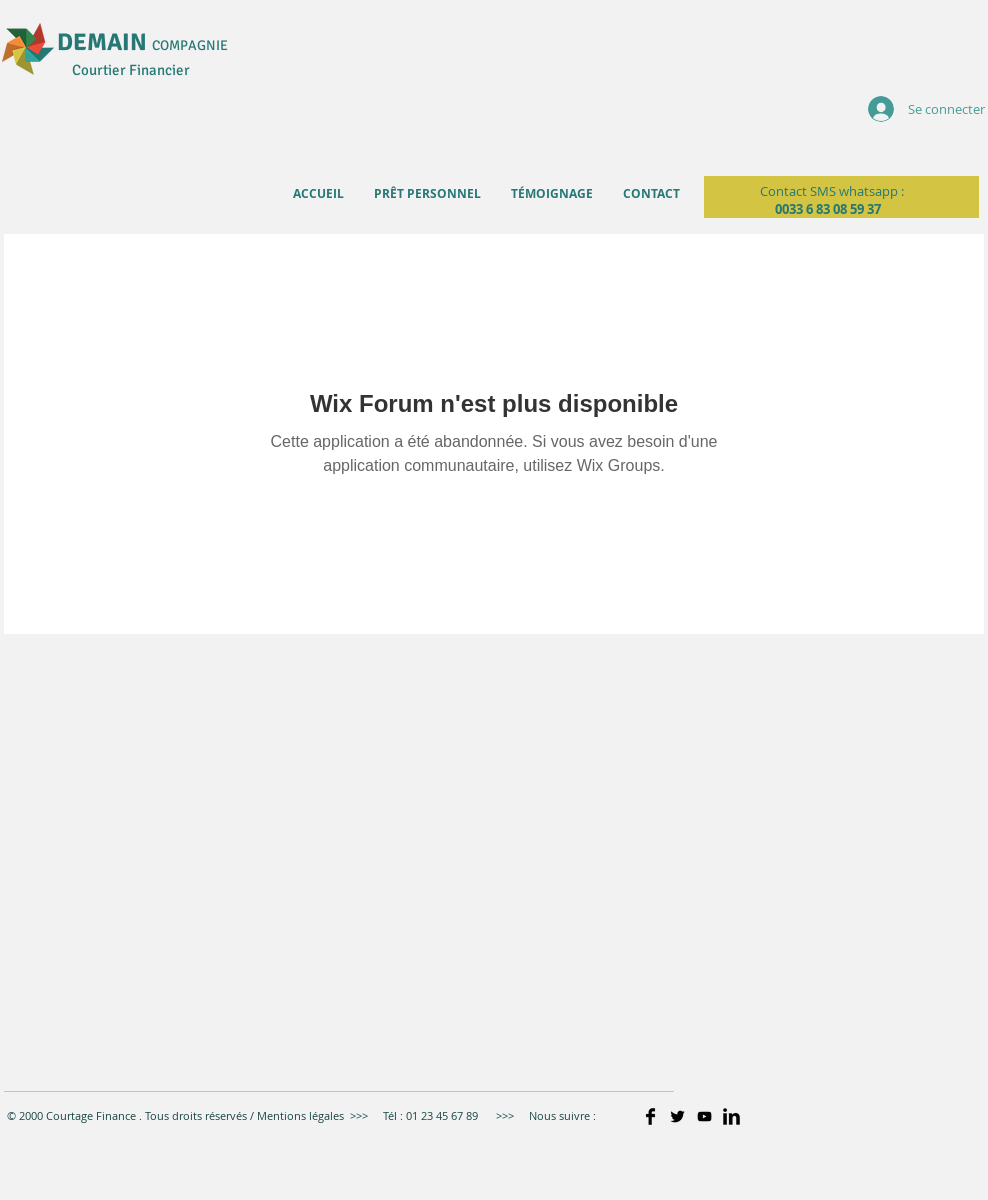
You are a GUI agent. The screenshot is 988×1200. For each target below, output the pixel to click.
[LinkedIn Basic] (731, 1116)
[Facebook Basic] (650, 1116)
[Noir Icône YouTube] (704, 1116)
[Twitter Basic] (677, 1116)
